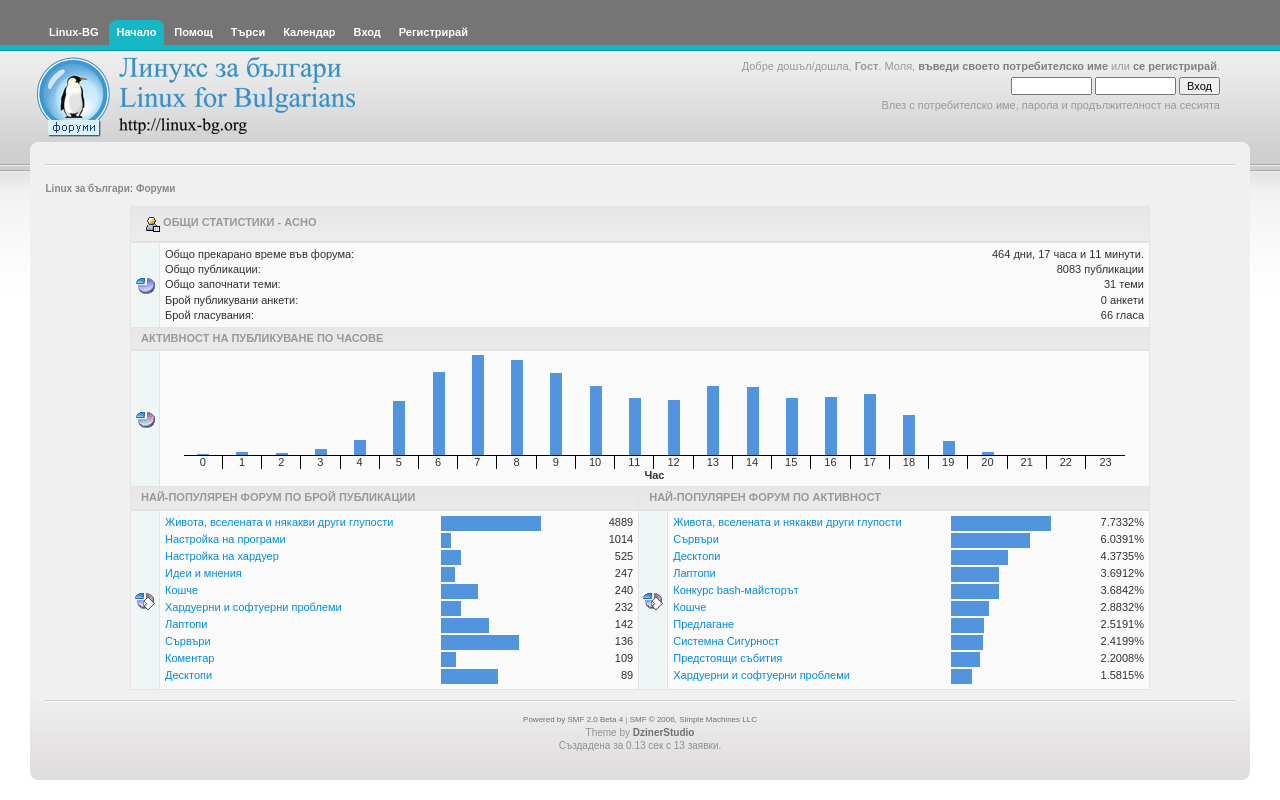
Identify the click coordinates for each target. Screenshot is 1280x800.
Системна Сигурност (726, 641)
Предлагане (703, 624)
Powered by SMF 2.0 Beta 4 (573, 719)
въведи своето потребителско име (1013, 66)
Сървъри (188, 641)
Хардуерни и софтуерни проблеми (253, 607)
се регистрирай (1175, 66)
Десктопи (188, 675)
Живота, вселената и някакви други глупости (279, 522)
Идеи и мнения (203, 573)
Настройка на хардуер (222, 556)
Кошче (181, 590)
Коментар (189, 658)
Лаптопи (186, 624)
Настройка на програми (225, 539)
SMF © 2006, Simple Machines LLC (693, 719)
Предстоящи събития (727, 658)
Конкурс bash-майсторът (736, 590)
